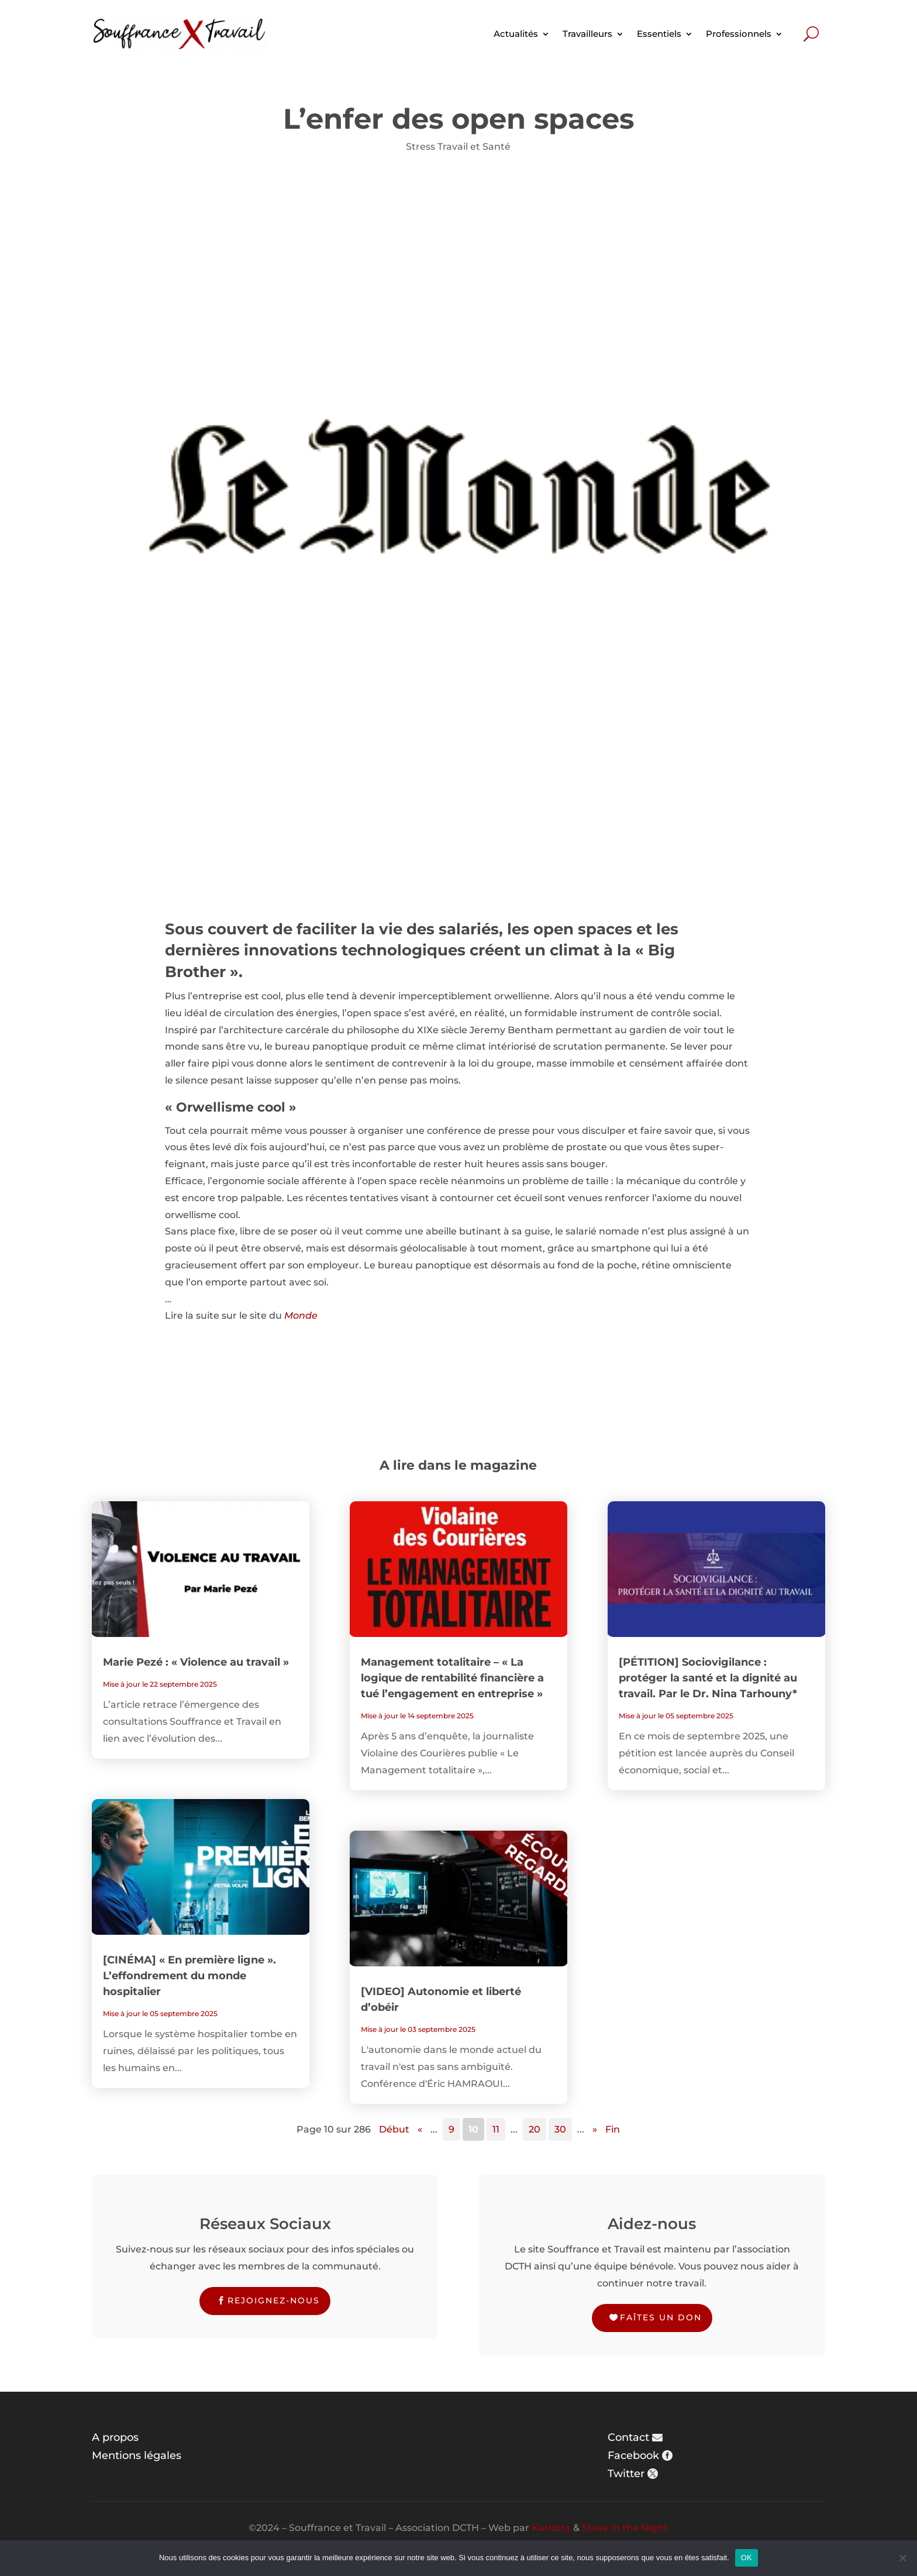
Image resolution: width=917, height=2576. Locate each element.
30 (560, 2129)
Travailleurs (587, 33)
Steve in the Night (625, 2527)
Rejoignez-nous (273, 2300)
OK (746, 2557)
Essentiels (659, 33)
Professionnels (738, 33)
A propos (115, 2437)
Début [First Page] (394, 2129)
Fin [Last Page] (612, 2129)
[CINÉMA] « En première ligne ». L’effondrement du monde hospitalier (189, 1976)
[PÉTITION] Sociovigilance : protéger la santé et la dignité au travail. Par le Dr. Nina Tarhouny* (708, 1678)
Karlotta (551, 2527)
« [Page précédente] (420, 2129)
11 (495, 2129)
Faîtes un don (661, 2317)
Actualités (516, 33)
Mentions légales (136, 2455)
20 (534, 2129)
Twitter (626, 2473)
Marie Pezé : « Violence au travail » (196, 1662)
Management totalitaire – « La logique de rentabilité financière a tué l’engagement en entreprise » (452, 1678)
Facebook (633, 2455)
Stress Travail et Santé (458, 146)
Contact (628, 2437)
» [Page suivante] (594, 2129)
